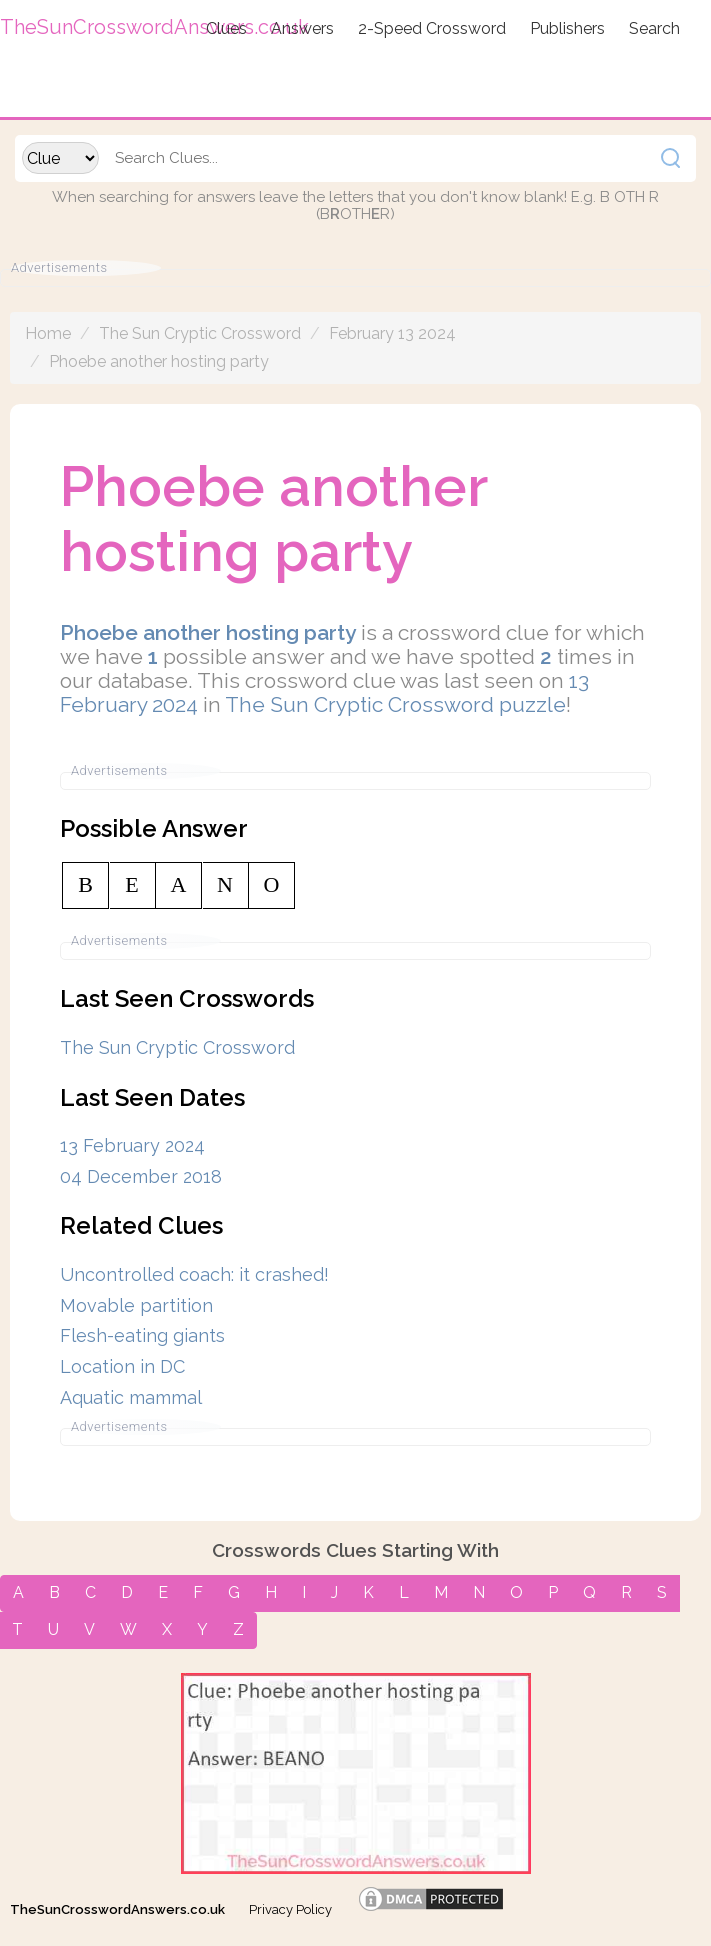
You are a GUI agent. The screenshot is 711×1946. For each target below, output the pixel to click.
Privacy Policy (290, 1909)
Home (48, 333)
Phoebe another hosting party (159, 361)
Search (654, 28)
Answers (302, 28)
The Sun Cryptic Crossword (200, 333)
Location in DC (122, 1366)
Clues (226, 28)
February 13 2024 (392, 333)
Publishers (567, 28)
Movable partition (136, 1305)
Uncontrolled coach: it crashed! (194, 1274)
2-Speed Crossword (432, 28)
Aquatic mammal (131, 1397)
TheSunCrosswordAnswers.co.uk (117, 1909)
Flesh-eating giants (142, 1335)
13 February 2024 (132, 1145)
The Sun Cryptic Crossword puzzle (395, 704)
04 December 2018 (141, 1176)
